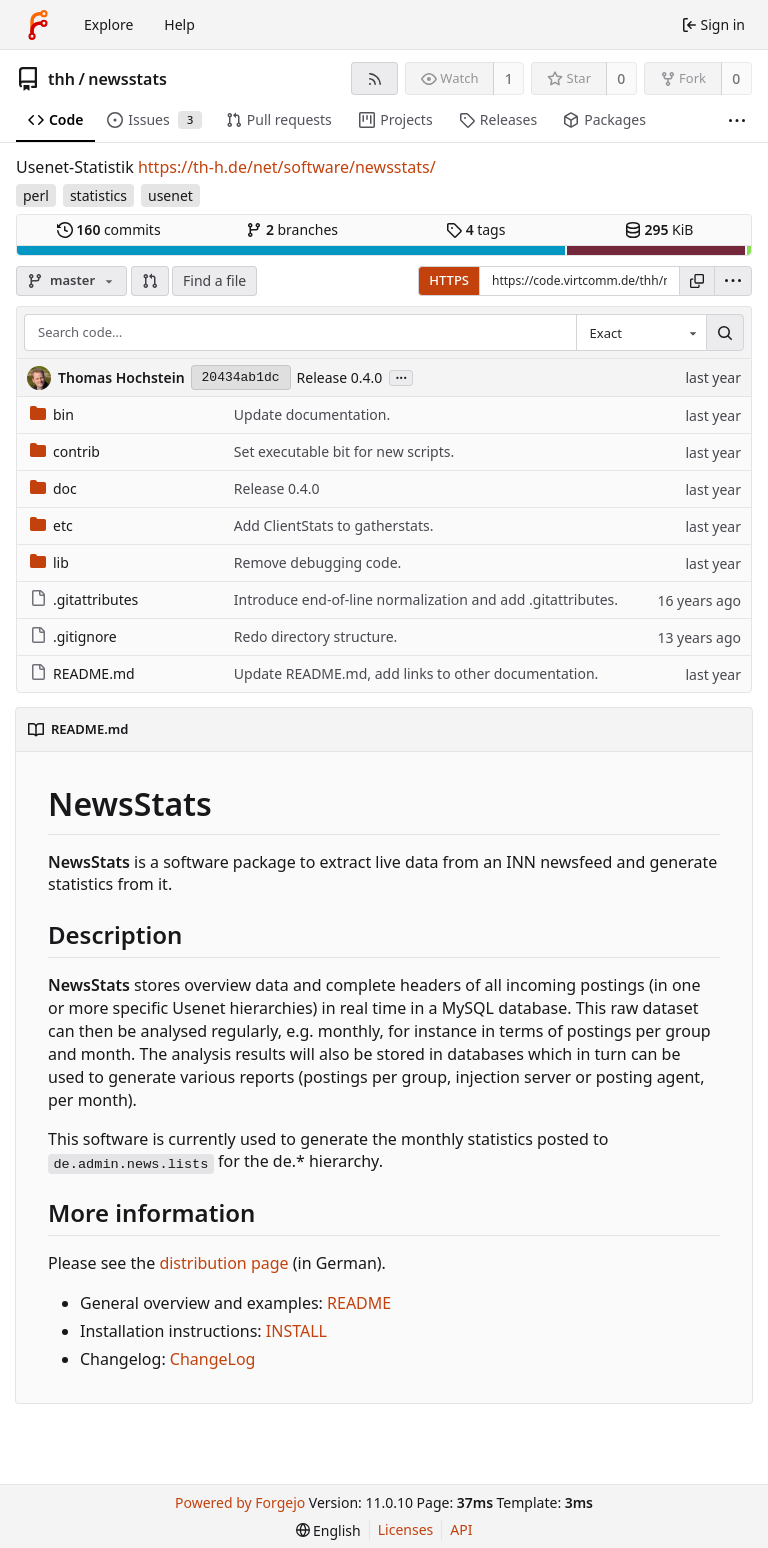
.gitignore (73, 636)
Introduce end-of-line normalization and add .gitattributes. (426, 599)
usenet (170, 195)
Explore (108, 24)
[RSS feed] (374, 78)
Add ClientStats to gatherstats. (334, 525)
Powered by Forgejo (240, 1502)
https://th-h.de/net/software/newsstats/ (287, 167)
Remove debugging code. (317, 562)
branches (292, 229)
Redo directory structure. (316, 636)
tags (475, 229)
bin (52, 414)
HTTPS (449, 280)
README (359, 1303)
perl (36, 195)
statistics (98, 195)
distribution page (223, 1263)
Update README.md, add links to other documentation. (416, 673)
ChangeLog (213, 1359)
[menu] (733, 281)
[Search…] (725, 333)
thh (61, 79)
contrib (65, 451)
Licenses (406, 1529)
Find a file (214, 280)
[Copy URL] (697, 281)
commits (109, 229)
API (461, 1529)
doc (53, 488)
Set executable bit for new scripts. (344, 451)
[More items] (737, 120)
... (401, 376)
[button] (150, 281)
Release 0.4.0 (340, 377)
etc (51, 525)
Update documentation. (312, 414)
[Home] (38, 25)
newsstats (127, 79)
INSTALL (296, 1331)
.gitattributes (84, 599)
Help (179, 24)
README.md (82, 673)
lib (49, 562)
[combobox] (641, 333)
